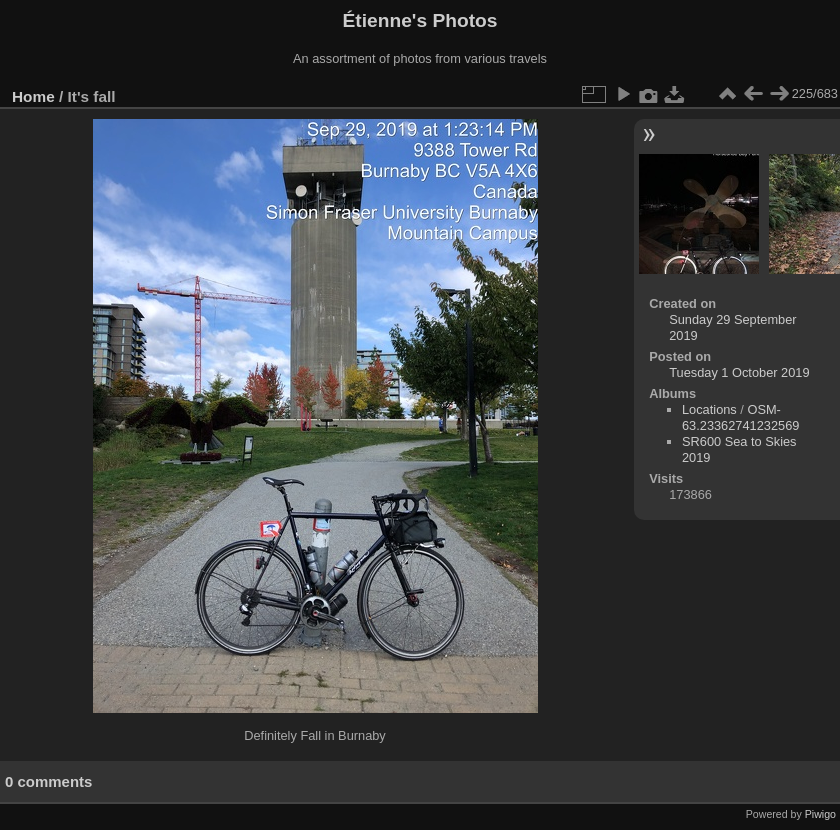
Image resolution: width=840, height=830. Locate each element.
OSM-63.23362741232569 (740, 417)
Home (33, 96)
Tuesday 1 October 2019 (739, 372)
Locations (709, 409)
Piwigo (820, 814)
